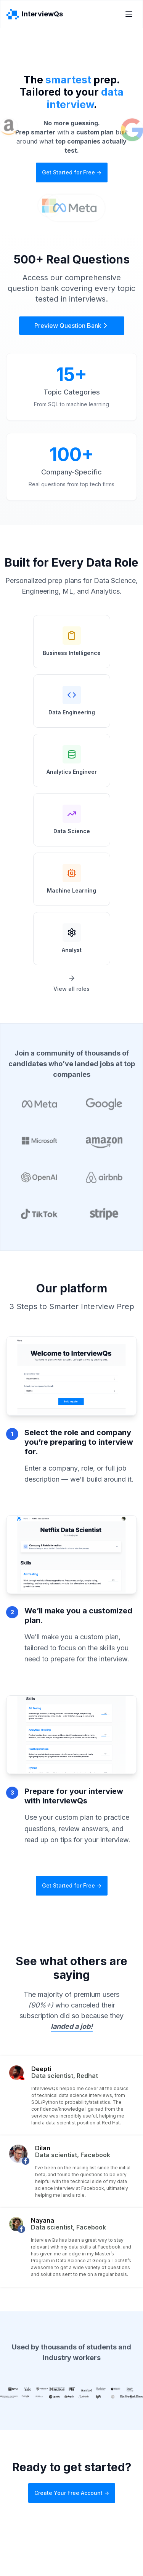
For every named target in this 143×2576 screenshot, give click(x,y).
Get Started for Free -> (71, 172)
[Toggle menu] (129, 14)
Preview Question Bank (71, 325)
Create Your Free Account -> (71, 2493)
